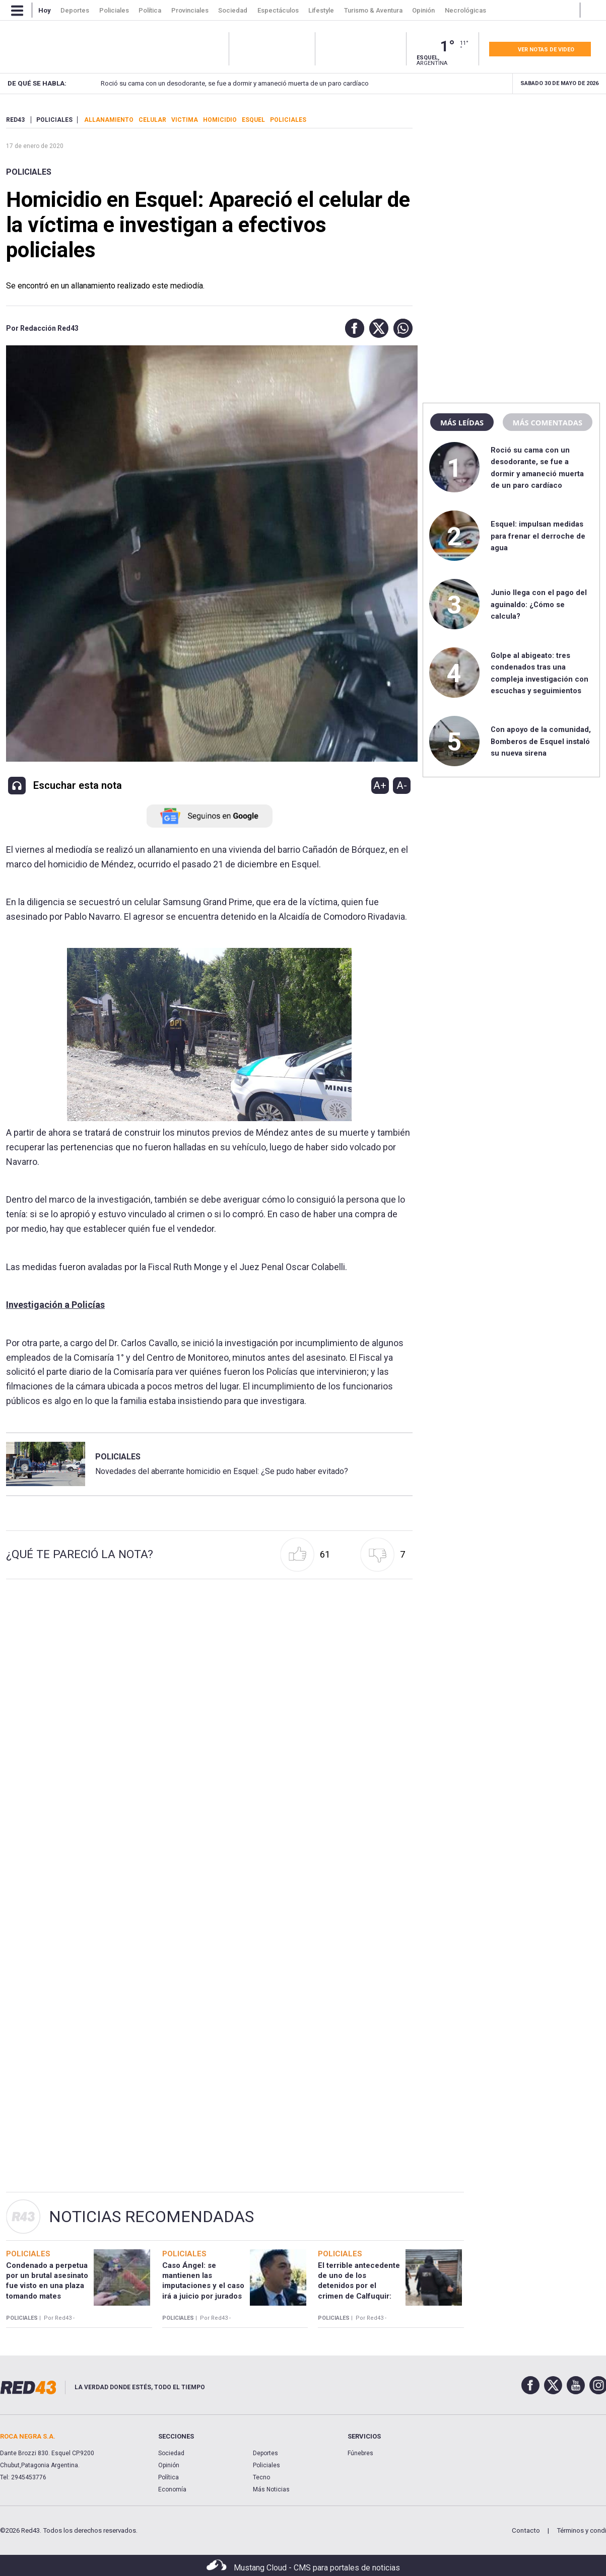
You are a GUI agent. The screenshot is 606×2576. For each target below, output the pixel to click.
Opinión (168, 2465)
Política (168, 2477)
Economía (172, 2489)
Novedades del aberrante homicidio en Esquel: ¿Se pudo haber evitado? (221, 1471)
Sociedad (171, 2453)
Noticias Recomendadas (151, 2216)
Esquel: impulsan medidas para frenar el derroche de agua (538, 536)
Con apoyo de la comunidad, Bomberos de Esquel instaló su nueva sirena (541, 741)
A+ (379, 785)
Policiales (28, 172)
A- (401, 785)
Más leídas (462, 422)
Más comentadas (547, 422)
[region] (511, 179)
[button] (352, 328)
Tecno (261, 2477)
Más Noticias (271, 2489)
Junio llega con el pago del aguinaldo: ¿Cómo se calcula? (539, 604)
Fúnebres (360, 2453)
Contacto (526, 2530)
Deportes (265, 2453)
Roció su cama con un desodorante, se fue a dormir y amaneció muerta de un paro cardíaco (221, 83)
